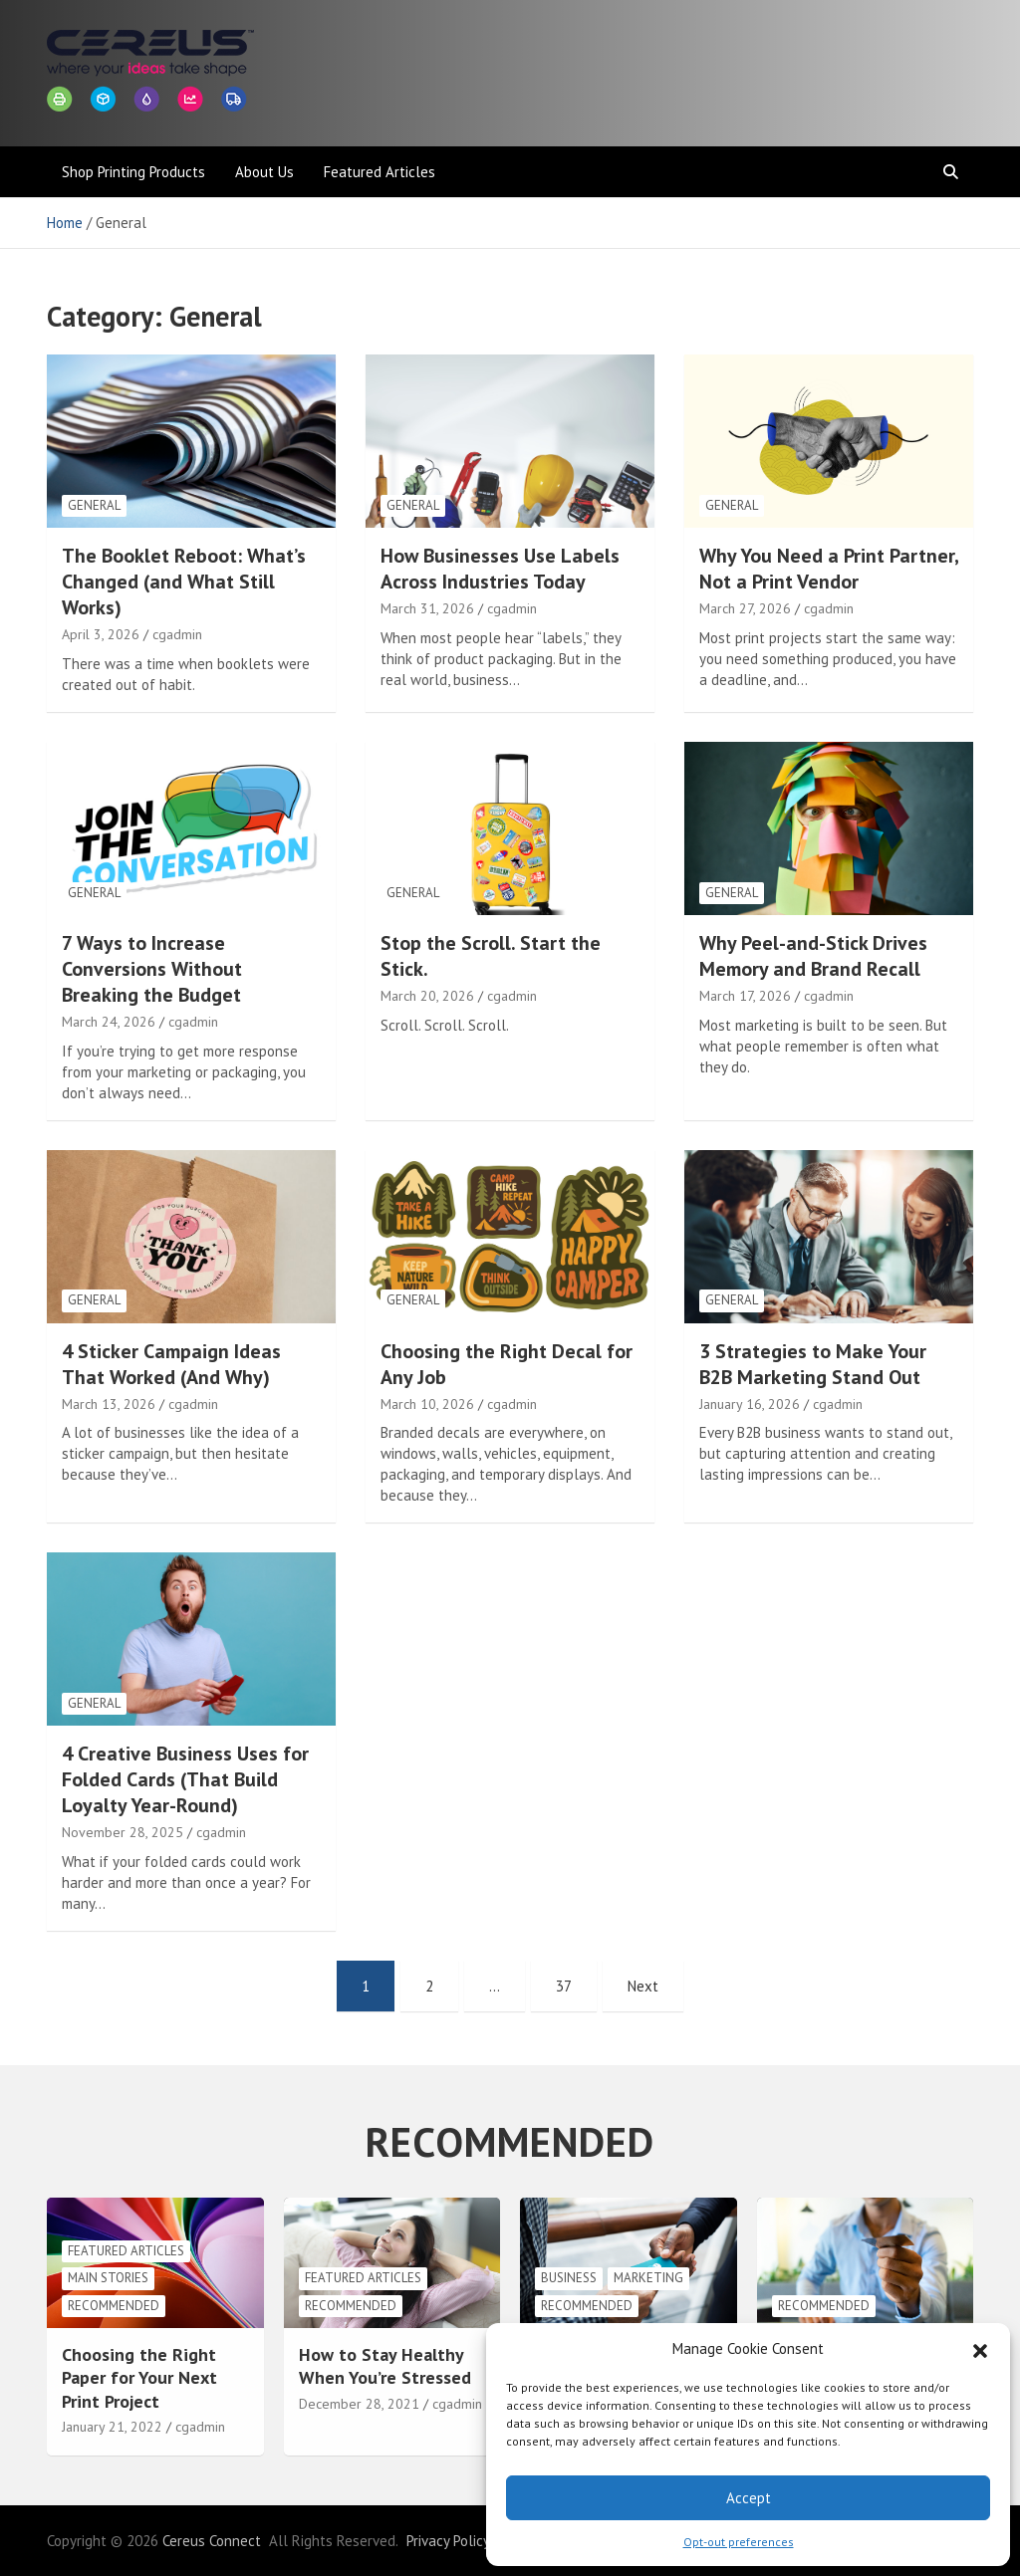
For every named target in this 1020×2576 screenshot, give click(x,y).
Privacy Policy (448, 2540)
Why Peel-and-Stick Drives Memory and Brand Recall (813, 956)
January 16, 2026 (749, 1404)
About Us (264, 171)
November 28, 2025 (122, 1832)
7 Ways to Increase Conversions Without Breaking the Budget (152, 969)
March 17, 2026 (745, 996)
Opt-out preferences (738, 2541)
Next (643, 1986)
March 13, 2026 (108, 1404)
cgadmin (177, 634)
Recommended (113, 2305)
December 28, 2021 (359, 2404)
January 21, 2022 (112, 2427)
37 (564, 1986)
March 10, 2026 (427, 1404)
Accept (748, 2497)
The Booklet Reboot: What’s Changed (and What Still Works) (184, 581)
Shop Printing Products (133, 171)
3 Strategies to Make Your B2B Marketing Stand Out (812, 1364)
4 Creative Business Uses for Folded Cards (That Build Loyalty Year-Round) (185, 1779)
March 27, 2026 (745, 608)
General (94, 505)
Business (569, 2277)
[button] (980, 2349)
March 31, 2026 (427, 608)
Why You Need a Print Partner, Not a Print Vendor (828, 568)
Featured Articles (379, 171)
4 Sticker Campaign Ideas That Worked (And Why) (171, 1364)
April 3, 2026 (100, 634)
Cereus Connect (211, 2540)
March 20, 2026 (427, 996)
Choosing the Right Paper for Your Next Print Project (139, 2378)
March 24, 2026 (108, 1022)
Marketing (648, 2277)
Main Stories (108, 2277)
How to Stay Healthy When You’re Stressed (385, 2366)
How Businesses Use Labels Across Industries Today (500, 568)
